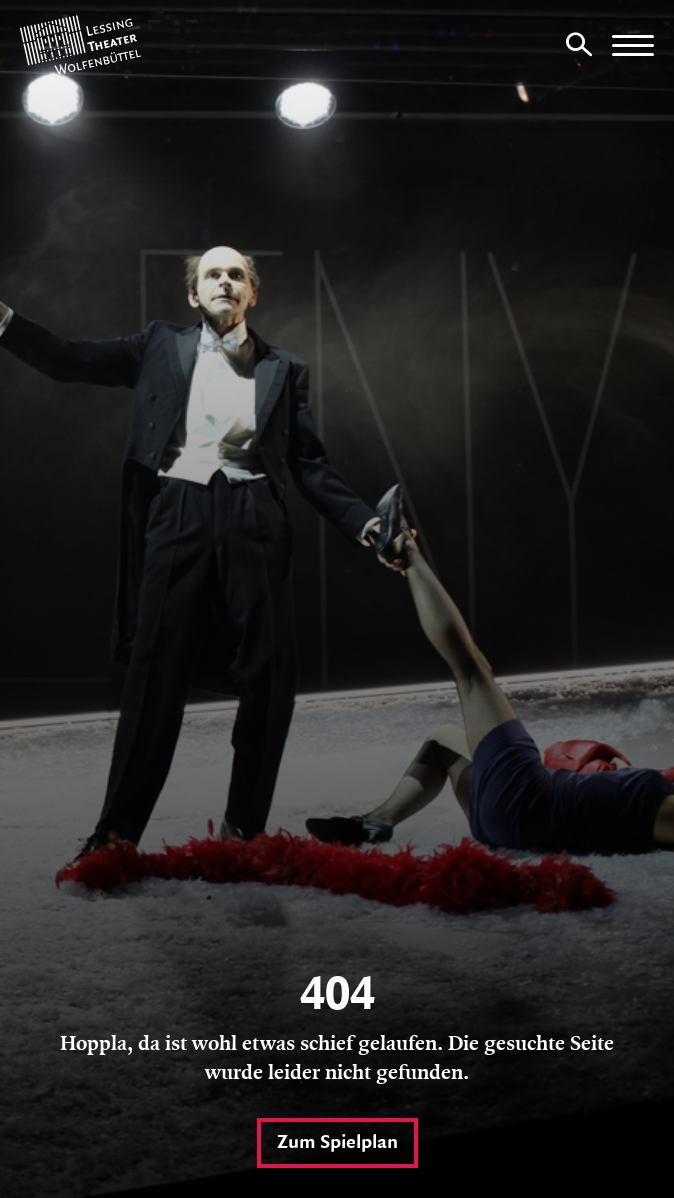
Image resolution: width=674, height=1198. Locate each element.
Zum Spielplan (337, 1143)
